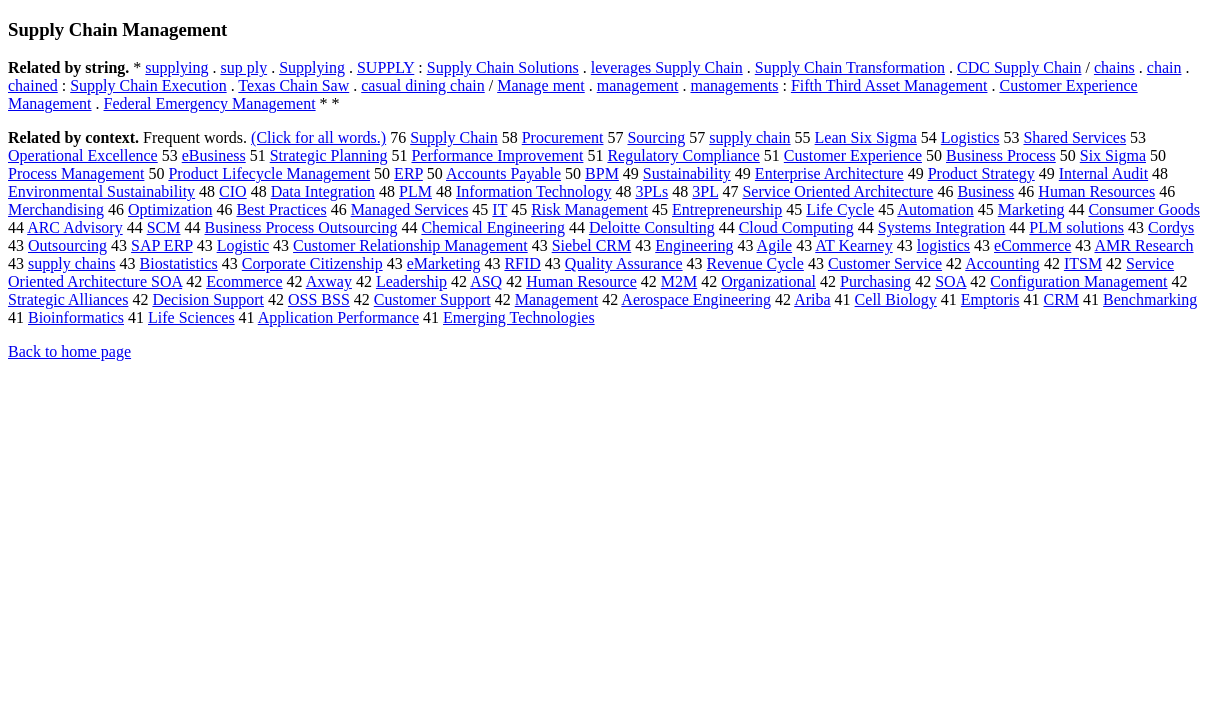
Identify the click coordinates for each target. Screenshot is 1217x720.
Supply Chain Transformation (850, 67)
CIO (233, 191)
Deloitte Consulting (652, 227)
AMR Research (1143, 245)
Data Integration (323, 191)
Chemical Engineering (493, 227)
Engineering (694, 245)
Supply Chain (454, 137)
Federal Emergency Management (210, 103)
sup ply (243, 67)
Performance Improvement (497, 155)
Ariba (812, 299)
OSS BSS (319, 299)
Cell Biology (896, 299)
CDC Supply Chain (1019, 67)
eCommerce (1032, 245)
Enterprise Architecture (829, 173)
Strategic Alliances (68, 299)
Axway (329, 281)
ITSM (1083, 263)
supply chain (749, 137)
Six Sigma (1113, 155)
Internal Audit (1103, 173)
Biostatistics (179, 263)
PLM (415, 191)
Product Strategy (981, 173)
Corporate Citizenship (312, 263)
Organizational (768, 281)
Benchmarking (1150, 299)
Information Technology (533, 191)
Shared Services (1074, 137)
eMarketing (444, 263)
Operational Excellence (83, 155)
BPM (602, 173)
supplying (176, 67)
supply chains (72, 263)
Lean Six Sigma (866, 137)
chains (1114, 67)
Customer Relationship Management (410, 245)
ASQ (486, 281)
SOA (950, 281)
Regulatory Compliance (683, 155)
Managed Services (410, 209)
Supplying (312, 67)
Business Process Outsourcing (301, 227)
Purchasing (875, 281)
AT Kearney (853, 245)
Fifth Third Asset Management (889, 85)
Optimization (170, 209)
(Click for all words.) (318, 137)
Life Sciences (191, 317)
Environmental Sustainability (101, 191)
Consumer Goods (1144, 209)
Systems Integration (942, 227)
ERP (408, 173)
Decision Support (208, 299)
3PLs (651, 191)
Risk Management (589, 209)
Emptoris (990, 299)
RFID (522, 263)
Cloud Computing (796, 227)
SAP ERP (162, 245)
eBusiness (214, 155)
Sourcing (656, 137)
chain (1164, 67)
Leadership (411, 281)
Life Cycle (840, 209)
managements (734, 85)
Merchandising (56, 209)
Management (557, 299)
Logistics (970, 137)
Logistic (243, 245)
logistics (943, 245)
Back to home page (69, 351)
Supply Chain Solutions (503, 67)
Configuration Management (1078, 281)
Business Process (1001, 155)
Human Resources (1096, 191)
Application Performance (338, 317)
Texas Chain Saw (293, 85)
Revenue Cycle (755, 263)
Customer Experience (853, 155)
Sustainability (687, 173)
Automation (935, 209)
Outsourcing (67, 245)
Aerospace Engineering (696, 299)
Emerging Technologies (519, 317)
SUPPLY (385, 67)
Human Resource (581, 281)
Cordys (1171, 227)
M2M (679, 281)
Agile (775, 245)
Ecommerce (244, 281)
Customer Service (885, 263)
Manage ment (541, 85)
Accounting (1002, 263)
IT (499, 209)
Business (985, 191)
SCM (164, 227)
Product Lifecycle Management (269, 173)
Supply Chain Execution (148, 85)
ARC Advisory (75, 227)
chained (33, 85)
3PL (705, 191)
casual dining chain (423, 85)
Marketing (1031, 209)
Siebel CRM (592, 245)
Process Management (76, 173)
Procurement (563, 137)
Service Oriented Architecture (837, 191)
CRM (1062, 299)
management (638, 85)
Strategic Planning (329, 155)
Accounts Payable (503, 173)
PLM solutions (1076, 227)
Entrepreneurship (727, 209)
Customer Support (432, 299)
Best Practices (281, 209)
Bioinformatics (76, 317)
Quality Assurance (624, 263)
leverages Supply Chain (667, 67)
